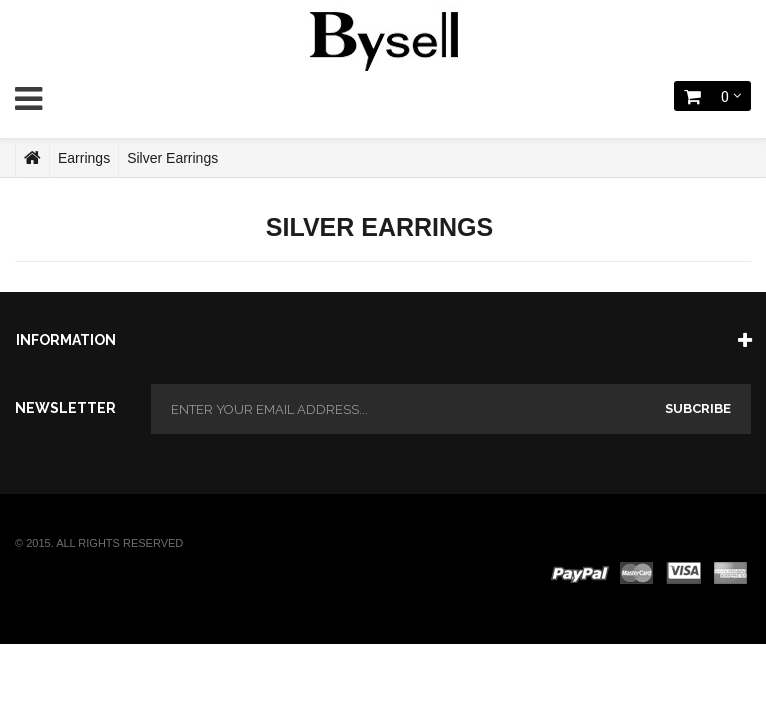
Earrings (84, 158)
